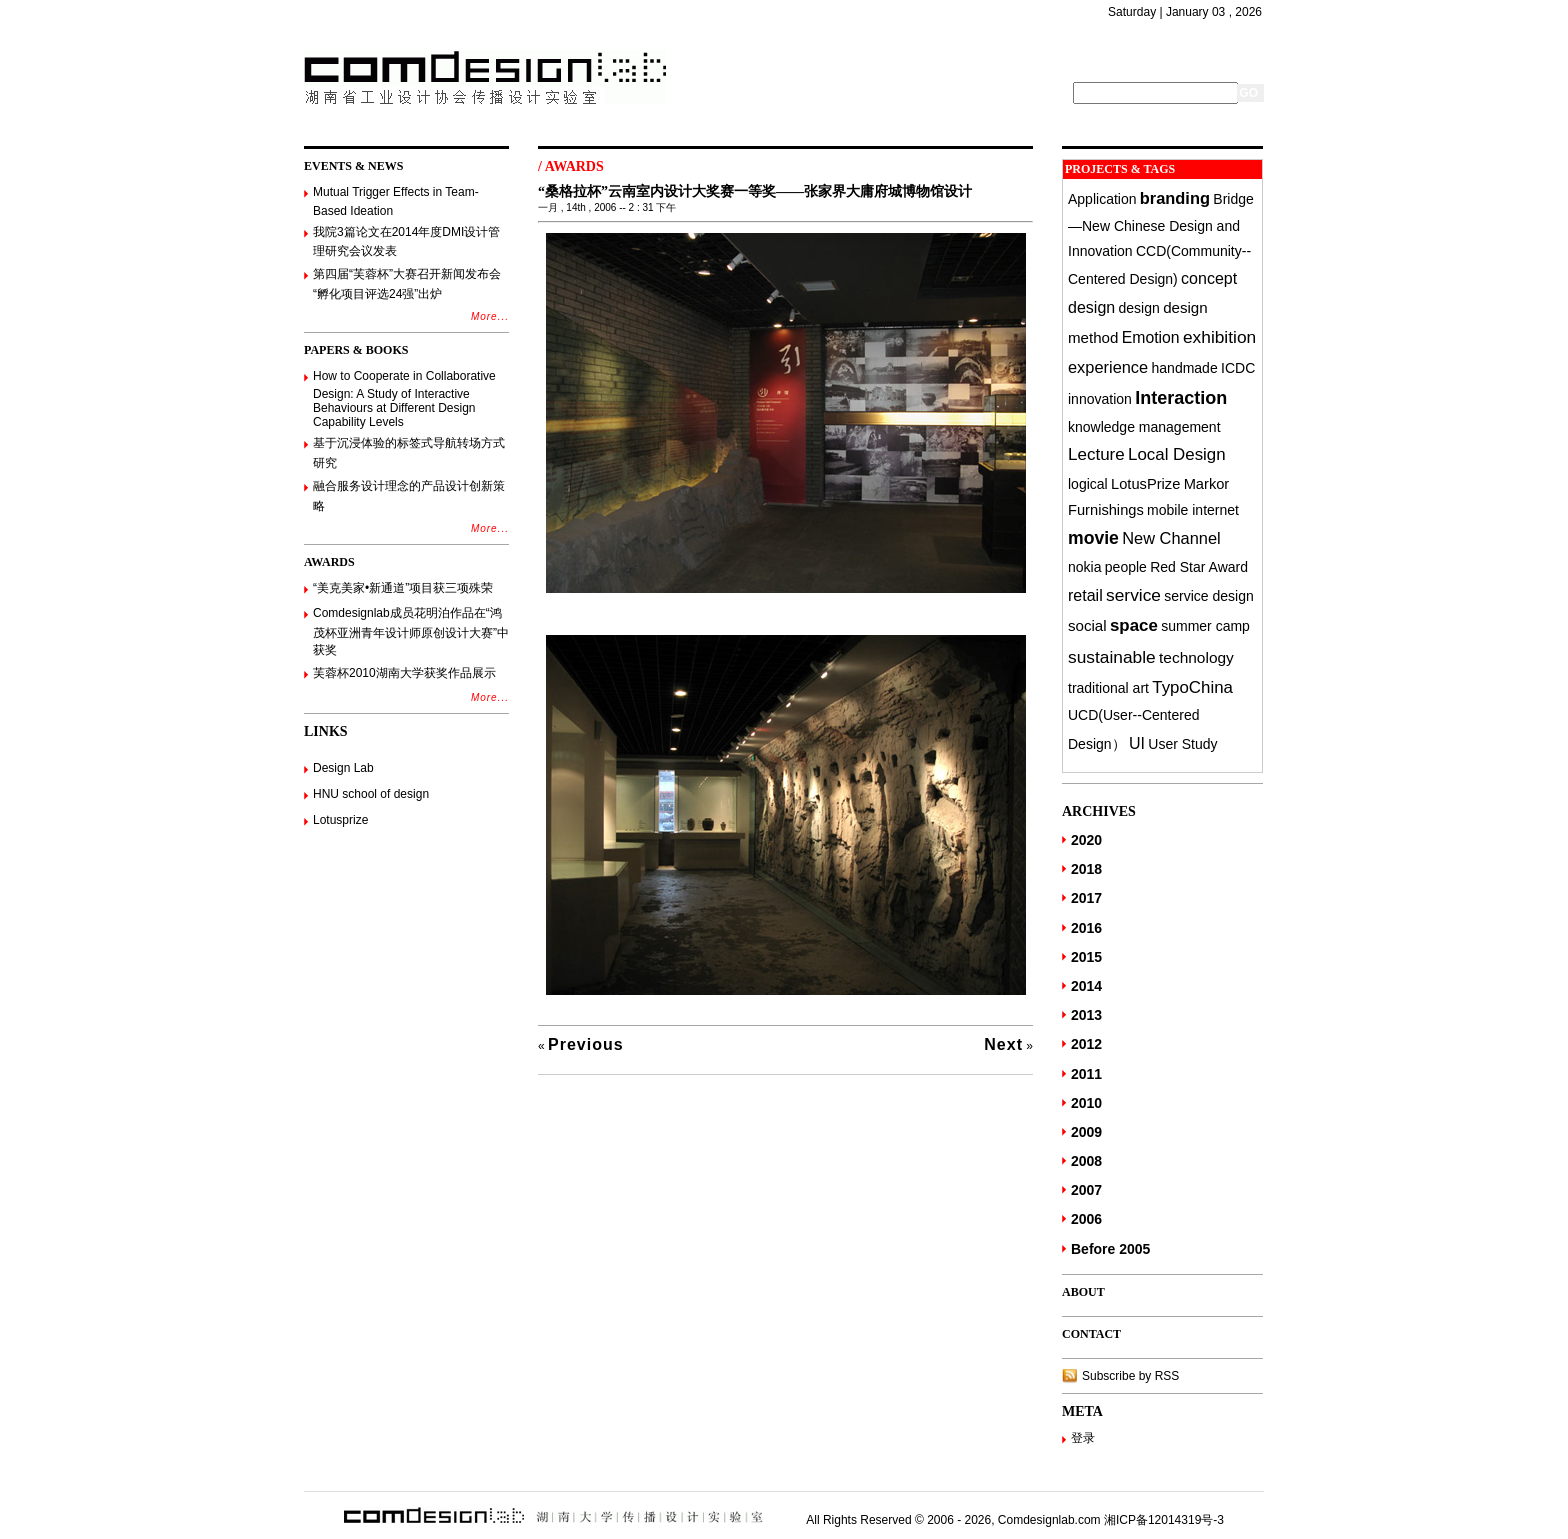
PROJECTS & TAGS (1120, 169)
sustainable (1112, 657)
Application (1102, 199)
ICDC (1238, 368)
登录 (1083, 1438)
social (1087, 625)
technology (1196, 657)
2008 (1086, 1161)
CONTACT (1091, 1334)
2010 (1086, 1103)
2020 (1086, 840)
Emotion (1151, 337)
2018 (1086, 869)
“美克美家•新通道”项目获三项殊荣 (403, 588)
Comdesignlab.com (1049, 1520)
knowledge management (1144, 427)
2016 (1086, 928)
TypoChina (1192, 687)
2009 (1086, 1132)
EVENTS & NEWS (353, 166)
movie (1093, 538)
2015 (1086, 957)
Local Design (1177, 454)
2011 (1086, 1074)
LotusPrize (1145, 484)
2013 (1086, 1015)
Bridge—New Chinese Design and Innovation (1161, 225)
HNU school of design (371, 794)
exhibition (1219, 337)
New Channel (1171, 538)
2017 (1086, 898)
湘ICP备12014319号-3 (1164, 1520)
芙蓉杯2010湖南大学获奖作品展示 (404, 673)
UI (1137, 743)
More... (490, 316)
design (1139, 308)
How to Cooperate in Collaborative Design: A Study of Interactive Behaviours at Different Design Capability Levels (404, 399)
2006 (1086, 1219)
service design (1209, 596)
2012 (1086, 1044)
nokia (1084, 567)
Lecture (1096, 454)
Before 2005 (1110, 1249)
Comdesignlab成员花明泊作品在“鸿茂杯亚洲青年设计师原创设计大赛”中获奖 (411, 631)
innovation (1100, 399)
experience (1108, 367)
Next (1003, 1044)
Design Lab (343, 768)
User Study (1182, 744)
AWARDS (329, 562)
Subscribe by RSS (1130, 1376)
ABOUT (1083, 1292)
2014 (1086, 986)
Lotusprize (340, 820)
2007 (1086, 1190)
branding (1175, 198)
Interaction (1181, 398)
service (1133, 595)
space (1134, 625)
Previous (586, 1044)
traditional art (1108, 688)
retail (1085, 595)
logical (1088, 484)
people (1126, 567)
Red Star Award (1199, 567)
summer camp (1205, 626)
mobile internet (1193, 510)
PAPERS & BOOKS (356, 350)
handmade (1185, 368)
